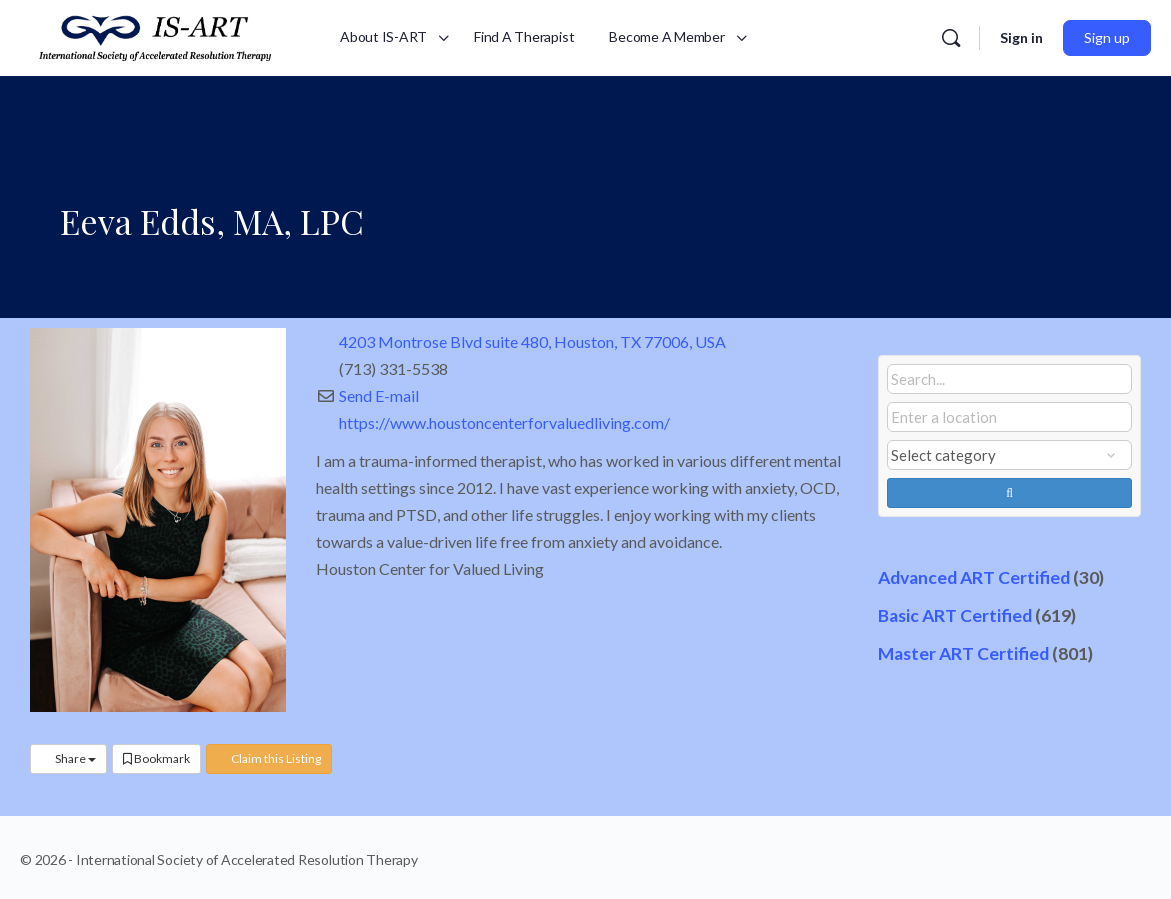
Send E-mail (379, 395)
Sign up (1107, 37)
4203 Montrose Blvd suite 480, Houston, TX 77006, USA (532, 341)
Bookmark (156, 758)
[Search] (951, 38)
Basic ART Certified (955, 615)
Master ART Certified (963, 653)
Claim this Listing (269, 758)
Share (68, 758)
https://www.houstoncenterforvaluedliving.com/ (504, 422)
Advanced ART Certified (974, 577)
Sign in (1021, 37)
